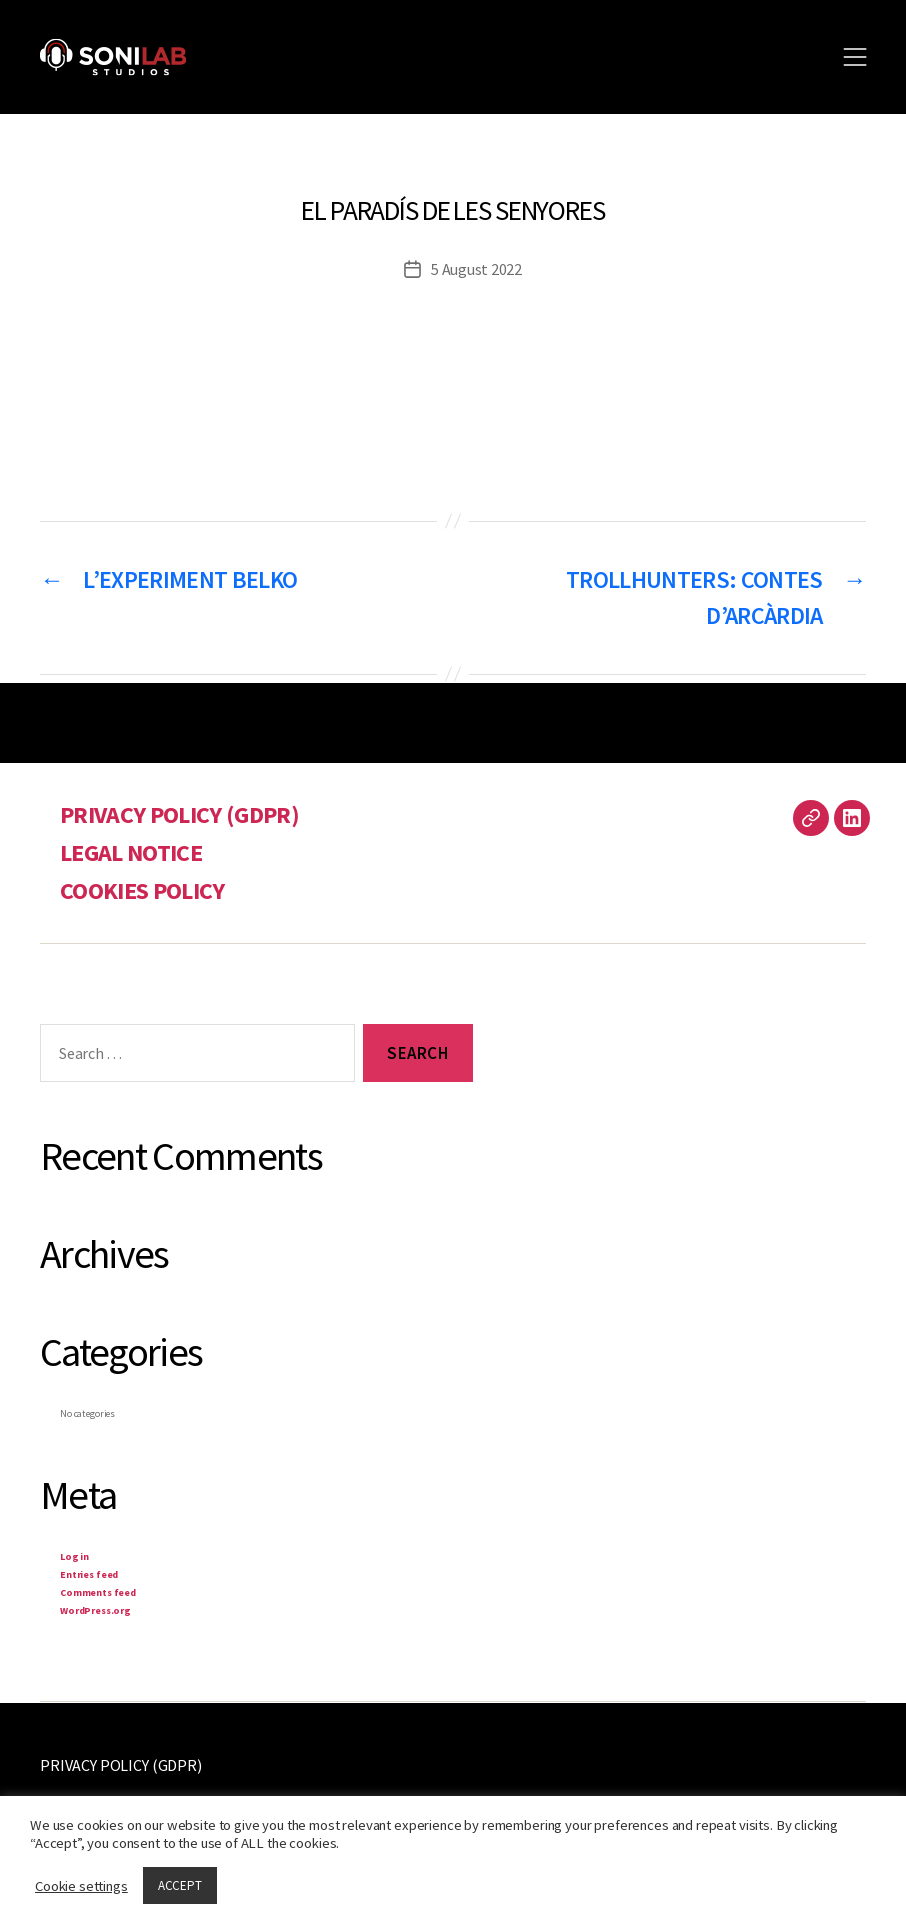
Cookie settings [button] (81, 1886)
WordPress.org (95, 1610)
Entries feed (89, 1574)
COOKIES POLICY (142, 890)
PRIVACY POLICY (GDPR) (179, 814)
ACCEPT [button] (180, 1885)
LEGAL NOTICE (131, 852)
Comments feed (98, 1592)
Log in (74, 1556)
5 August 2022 (476, 269)
